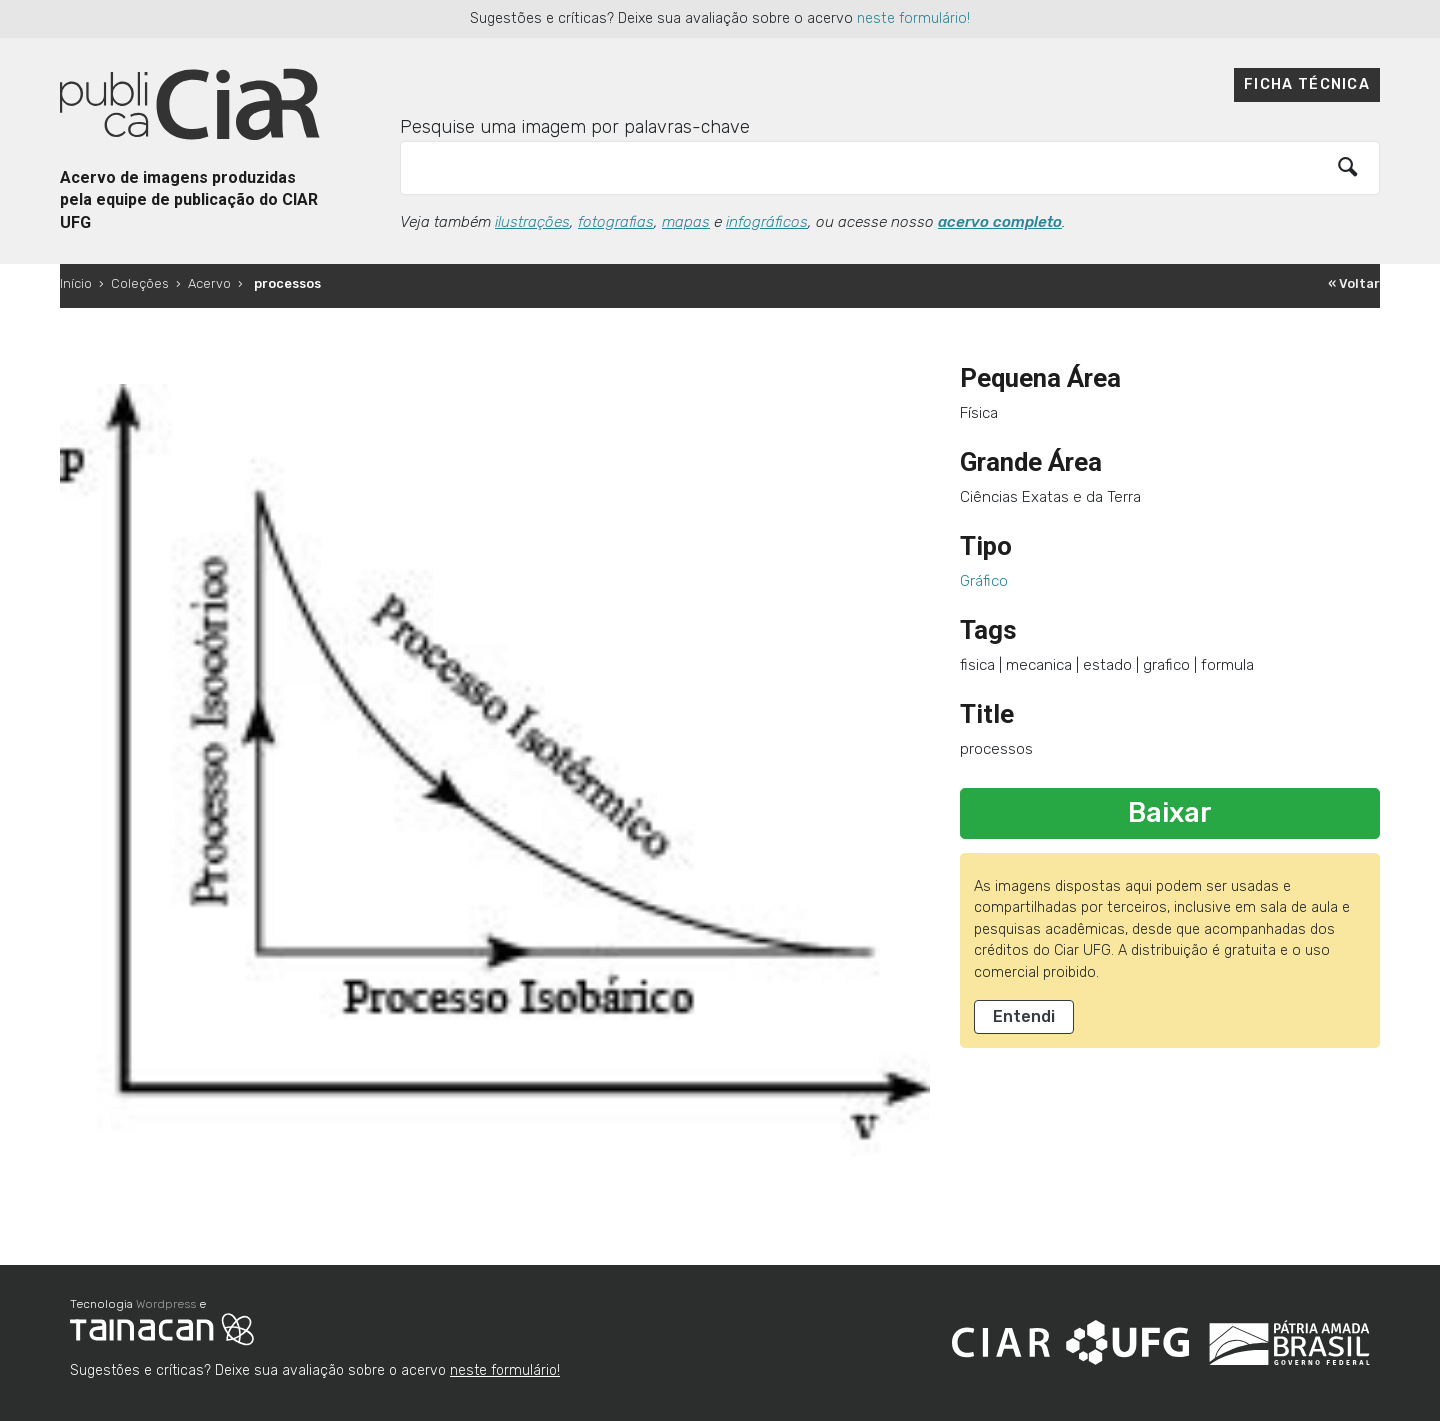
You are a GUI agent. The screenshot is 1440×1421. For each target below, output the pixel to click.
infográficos (767, 222)
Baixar (1170, 813)
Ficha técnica (1307, 84)
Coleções (140, 283)
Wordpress (166, 1304)
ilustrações (532, 222)
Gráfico (984, 581)
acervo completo (1000, 222)
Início (76, 283)
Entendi (1024, 1016)
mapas (686, 222)
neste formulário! (913, 18)
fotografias (616, 222)
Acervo (209, 283)
